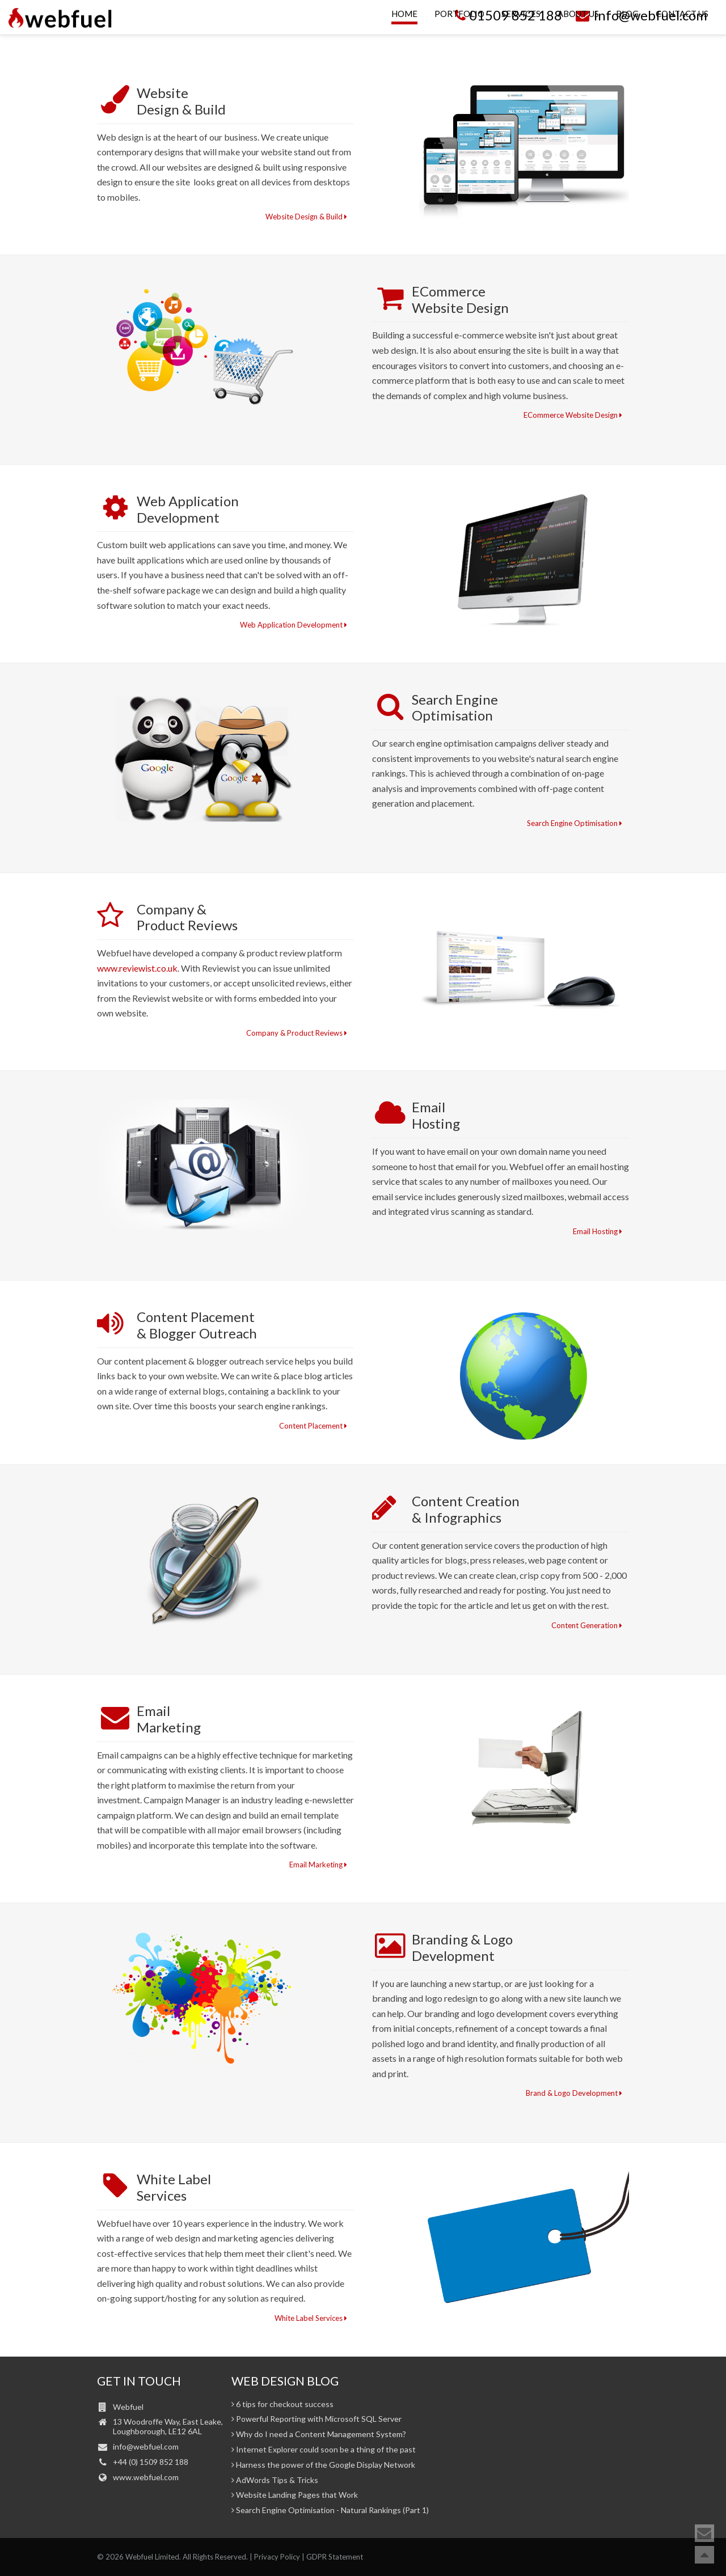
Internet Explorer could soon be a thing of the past (323, 2449)
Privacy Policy (277, 2556)
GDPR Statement (334, 2556)
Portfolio (459, 38)
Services (521, 38)
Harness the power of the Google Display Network (323, 2464)
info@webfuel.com (640, 15)
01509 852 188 (506, 15)
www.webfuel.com (146, 2477)
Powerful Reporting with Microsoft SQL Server (316, 2419)
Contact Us (682, 38)
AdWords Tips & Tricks (274, 2480)
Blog (627, 38)
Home (404, 38)
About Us (578, 38)
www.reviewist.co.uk (137, 968)
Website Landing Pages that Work (294, 2494)
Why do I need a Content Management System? (318, 2434)
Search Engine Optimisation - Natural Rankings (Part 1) (330, 2510)
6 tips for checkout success (282, 2404)
